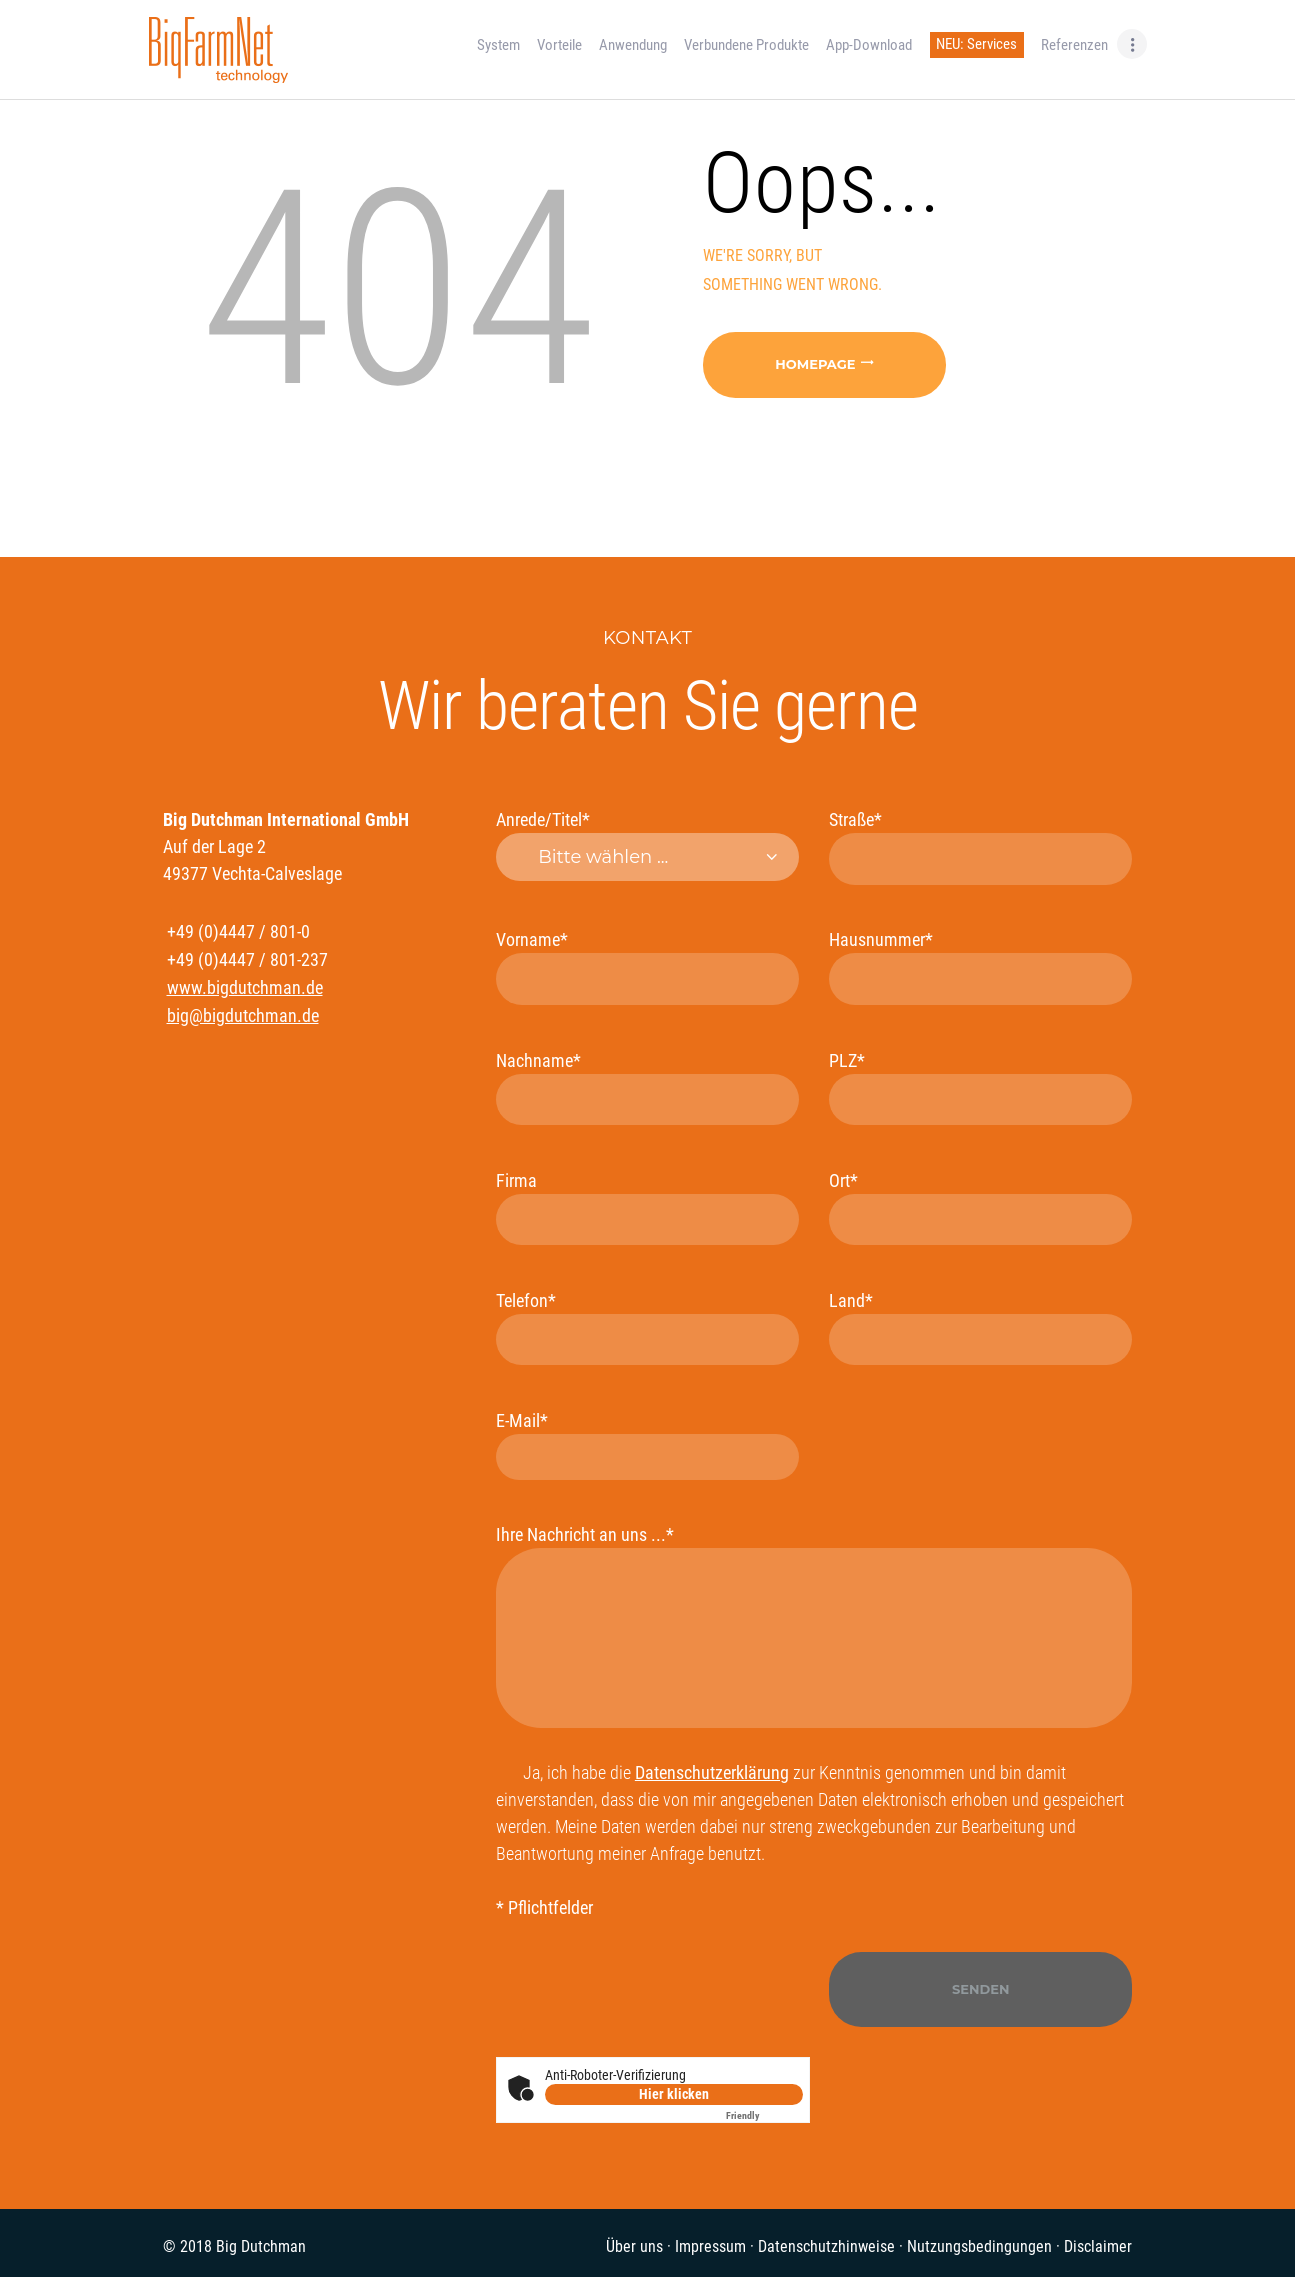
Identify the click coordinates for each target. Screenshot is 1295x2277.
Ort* (980, 1207)
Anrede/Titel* (647, 845)
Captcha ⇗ (764, 2115)
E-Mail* (647, 1445)
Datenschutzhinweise (826, 2246)
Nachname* (647, 1087)
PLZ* (980, 1087)
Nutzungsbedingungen (979, 2246)
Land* (980, 1327)
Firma (647, 1207)
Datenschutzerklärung (712, 1772)
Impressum (710, 2246)
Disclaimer (1098, 2246)
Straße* (980, 846)
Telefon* (647, 1327)
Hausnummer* (980, 966)
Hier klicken (674, 2094)
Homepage (815, 364)
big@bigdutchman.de (243, 1015)
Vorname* (647, 966)
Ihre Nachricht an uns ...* (814, 1626)
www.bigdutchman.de (245, 987)
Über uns (634, 2246)
